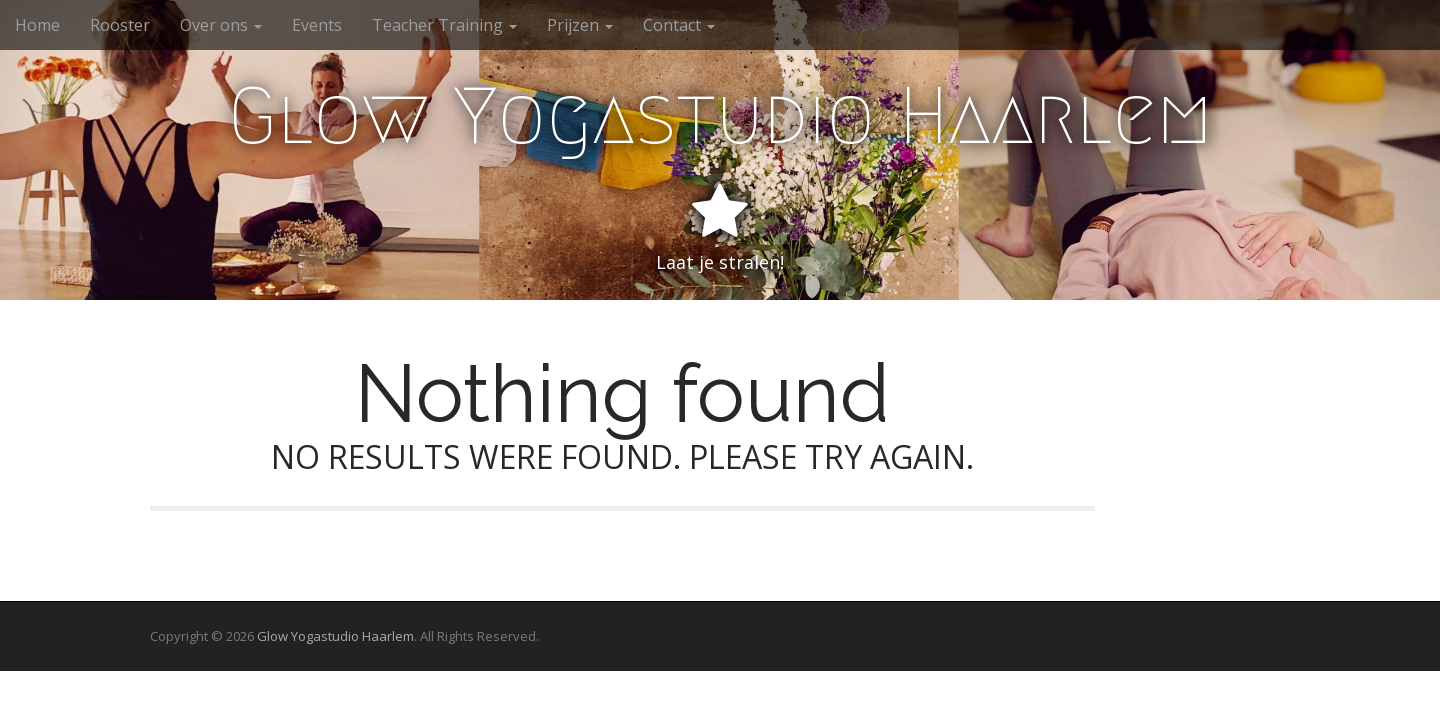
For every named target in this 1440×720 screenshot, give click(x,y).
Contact (679, 25)
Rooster (120, 25)
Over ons (221, 25)
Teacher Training (444, 25)
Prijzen (580, 25)
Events (317, 25)
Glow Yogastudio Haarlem (720, 116)
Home (37, 25)
